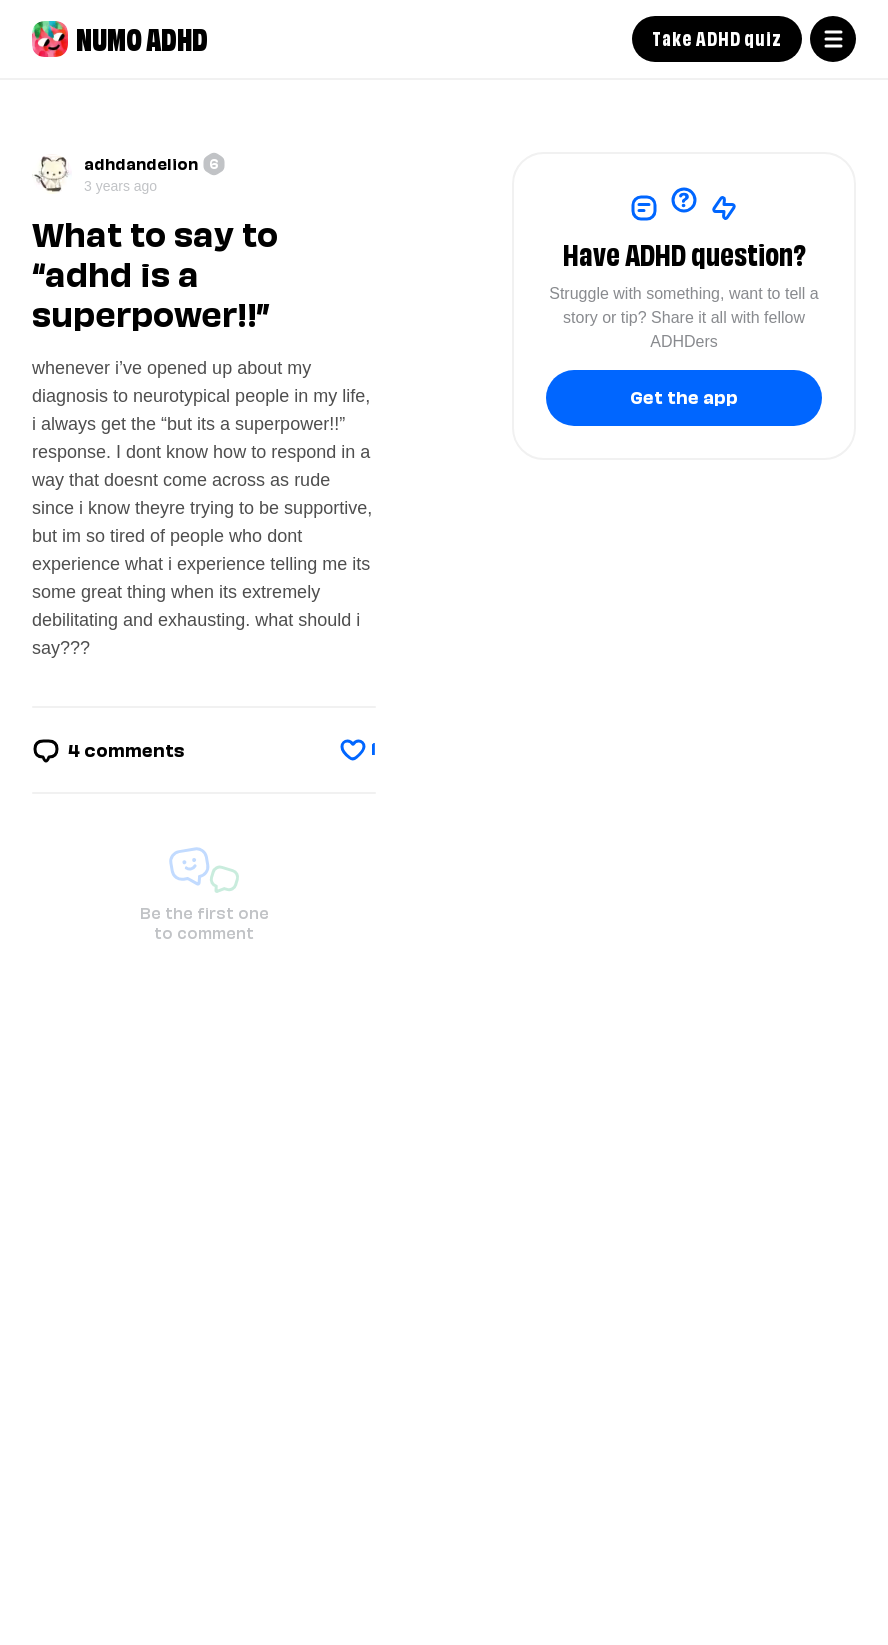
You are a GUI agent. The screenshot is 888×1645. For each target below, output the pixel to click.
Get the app (684, 395)
